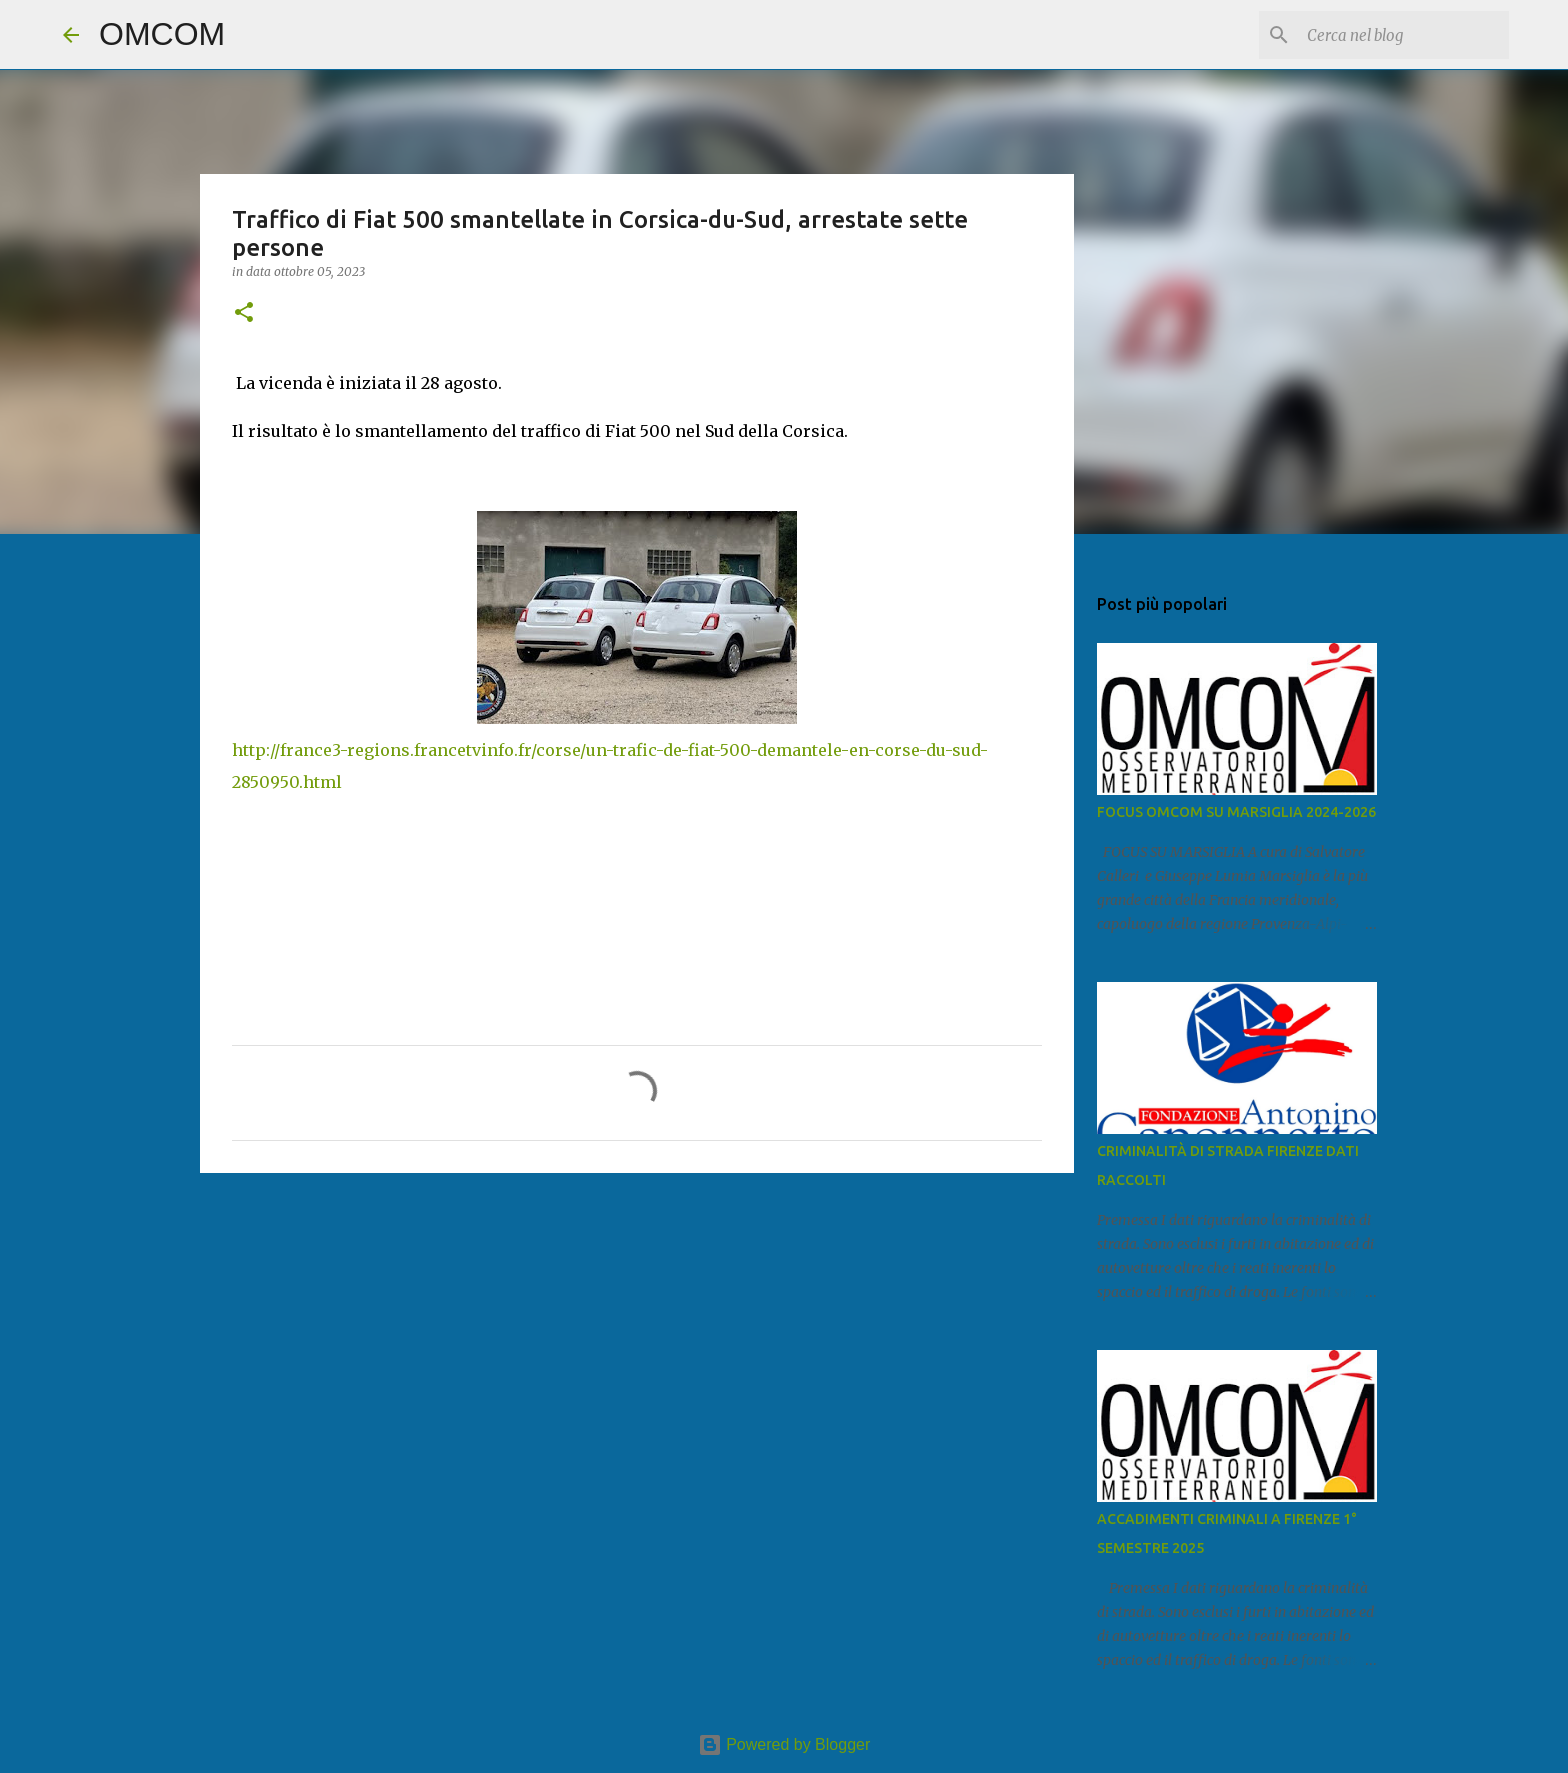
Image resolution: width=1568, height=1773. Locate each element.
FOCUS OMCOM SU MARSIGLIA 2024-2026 (1236, 812)
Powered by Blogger (784, 1744)
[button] (244, 313)
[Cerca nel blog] (1404, 35)
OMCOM (162, 34)
